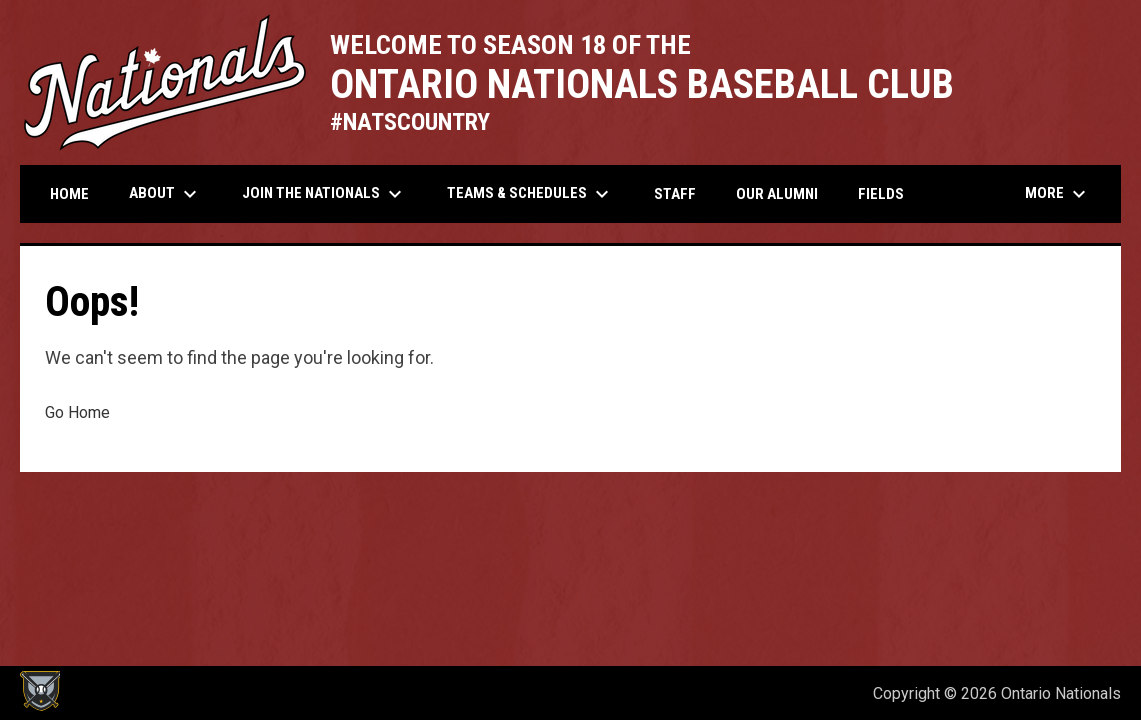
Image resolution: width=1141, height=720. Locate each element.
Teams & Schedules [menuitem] (530, 194)
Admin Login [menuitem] (789, 693)
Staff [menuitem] (675, 194)
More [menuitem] (1058, 194)
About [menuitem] (165, 194)
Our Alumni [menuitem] (777, 194)
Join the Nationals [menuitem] (324, 194)
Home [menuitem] (69, 194)
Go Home (77, 412)
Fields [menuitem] (881, 194)
